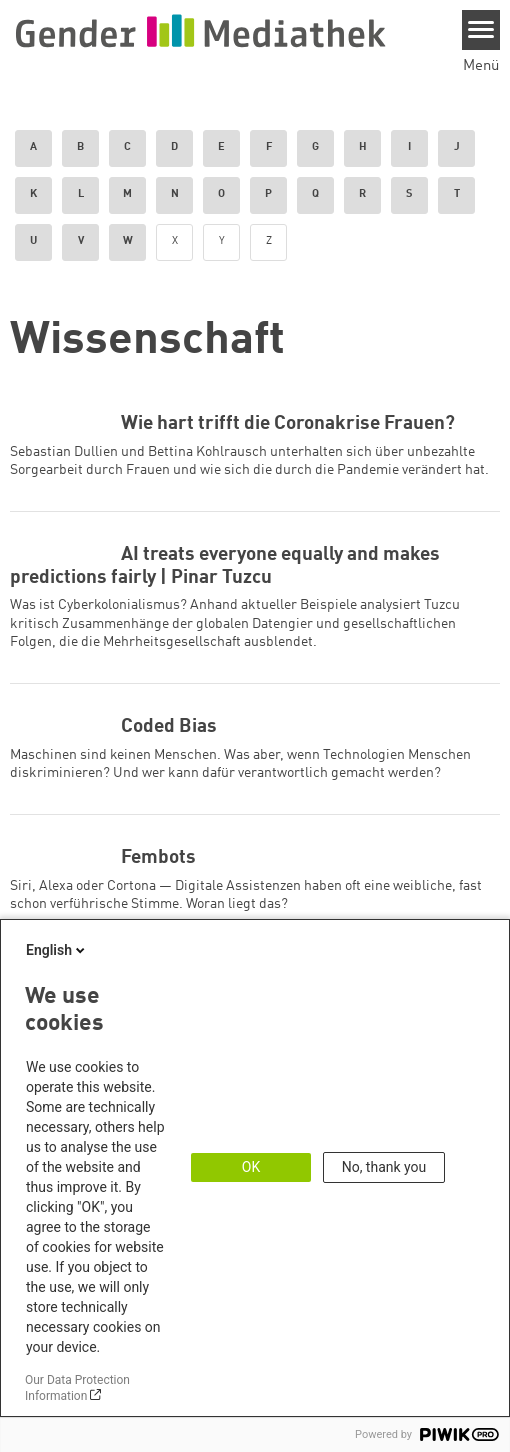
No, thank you (384, 1167)
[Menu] (481, 30)
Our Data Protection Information (77, 1388)
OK (251, 1167)
